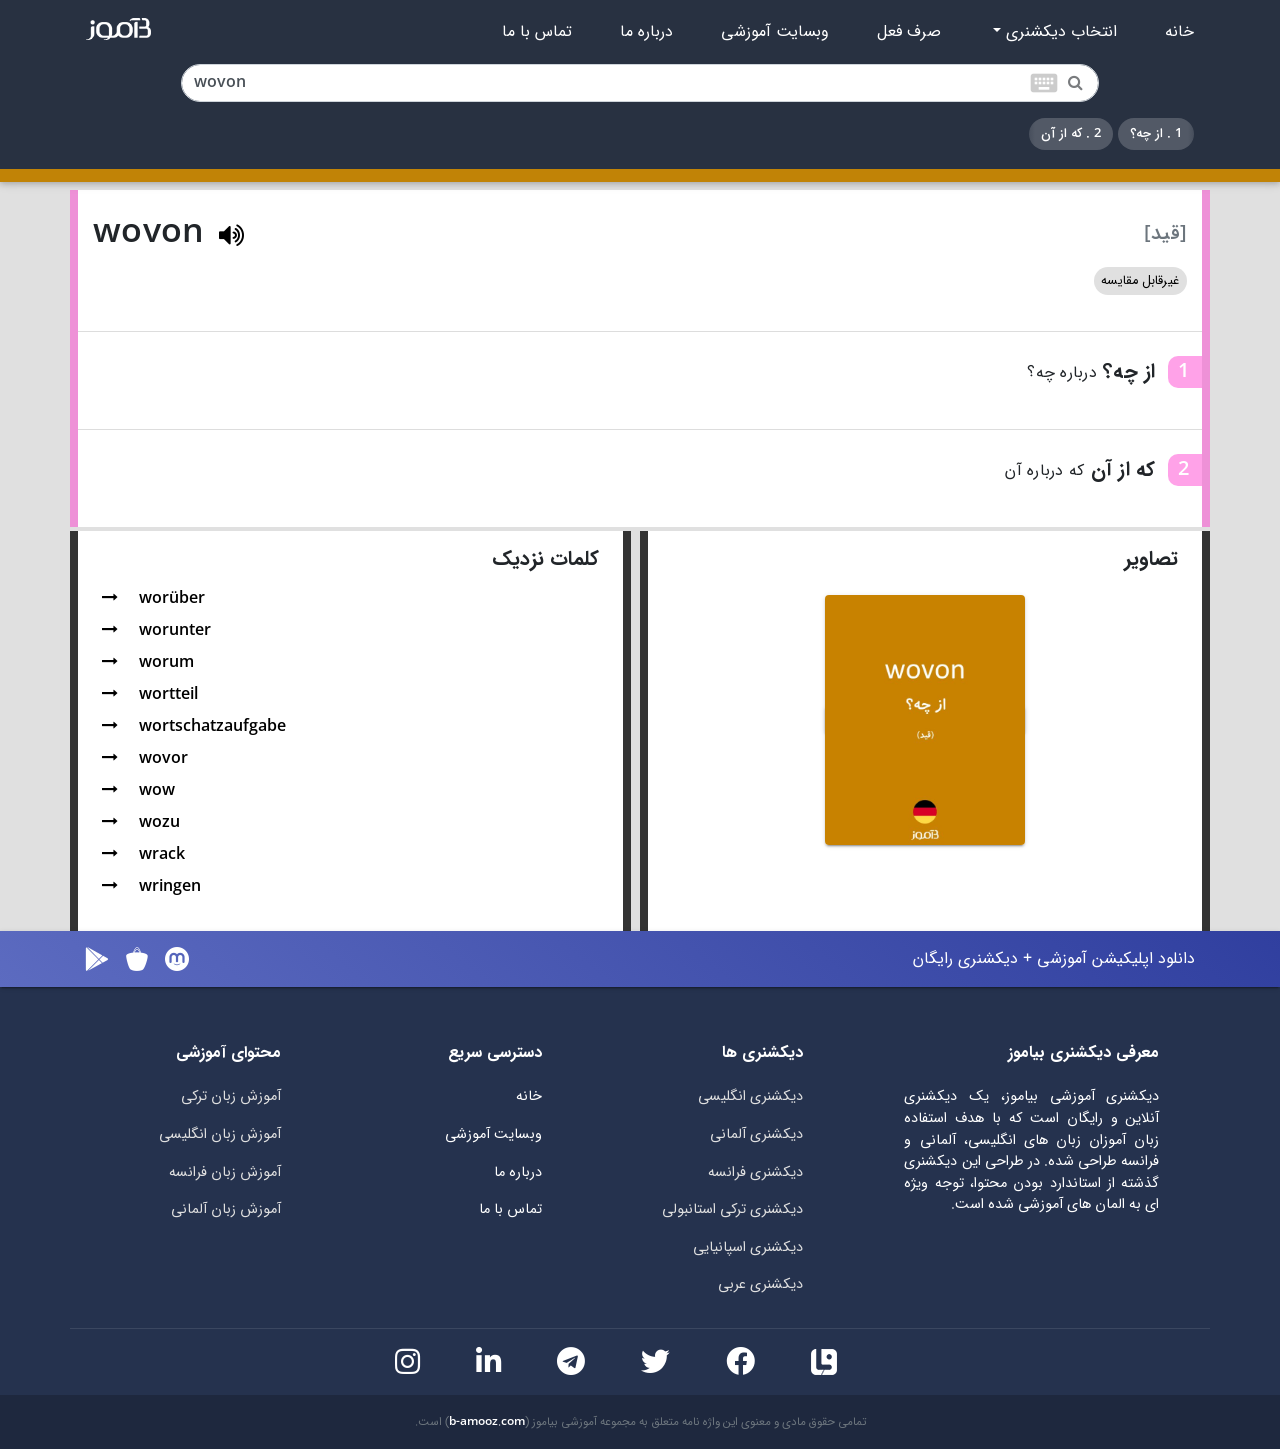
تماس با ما (537, 32)
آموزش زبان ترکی (231, 1096)
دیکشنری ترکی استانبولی (732, 1209)
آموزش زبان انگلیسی (220, 1134)
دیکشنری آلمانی (756, 1134)
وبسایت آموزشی (775, 32)
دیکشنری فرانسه (755, 1172)
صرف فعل (909, 32)
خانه (1179, 32)
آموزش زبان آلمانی (226, 1209)
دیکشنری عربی (760, 1284)
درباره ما (646, 32)
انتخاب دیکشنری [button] (1059, 32)
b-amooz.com (487, 1422)
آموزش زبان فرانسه (225, 1172)
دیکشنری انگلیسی (750, 1096)
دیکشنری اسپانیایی (748, 1247)
